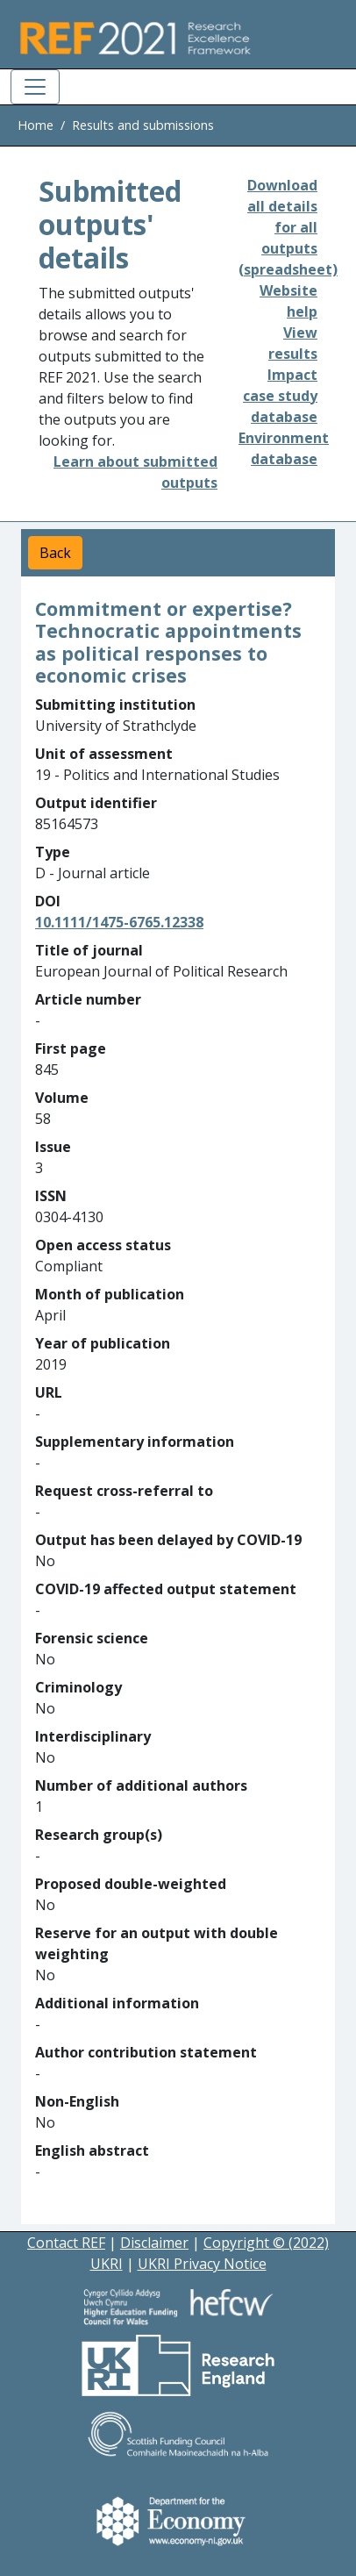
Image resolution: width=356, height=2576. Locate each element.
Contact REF (66, 2242)
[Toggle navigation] (35, 86)
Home (35, 125)
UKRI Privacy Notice (202, 2263)
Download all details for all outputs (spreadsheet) (288, 227)
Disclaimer (154, 2242)
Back (55, 552)
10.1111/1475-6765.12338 (119, 922)
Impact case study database (280, 395)
